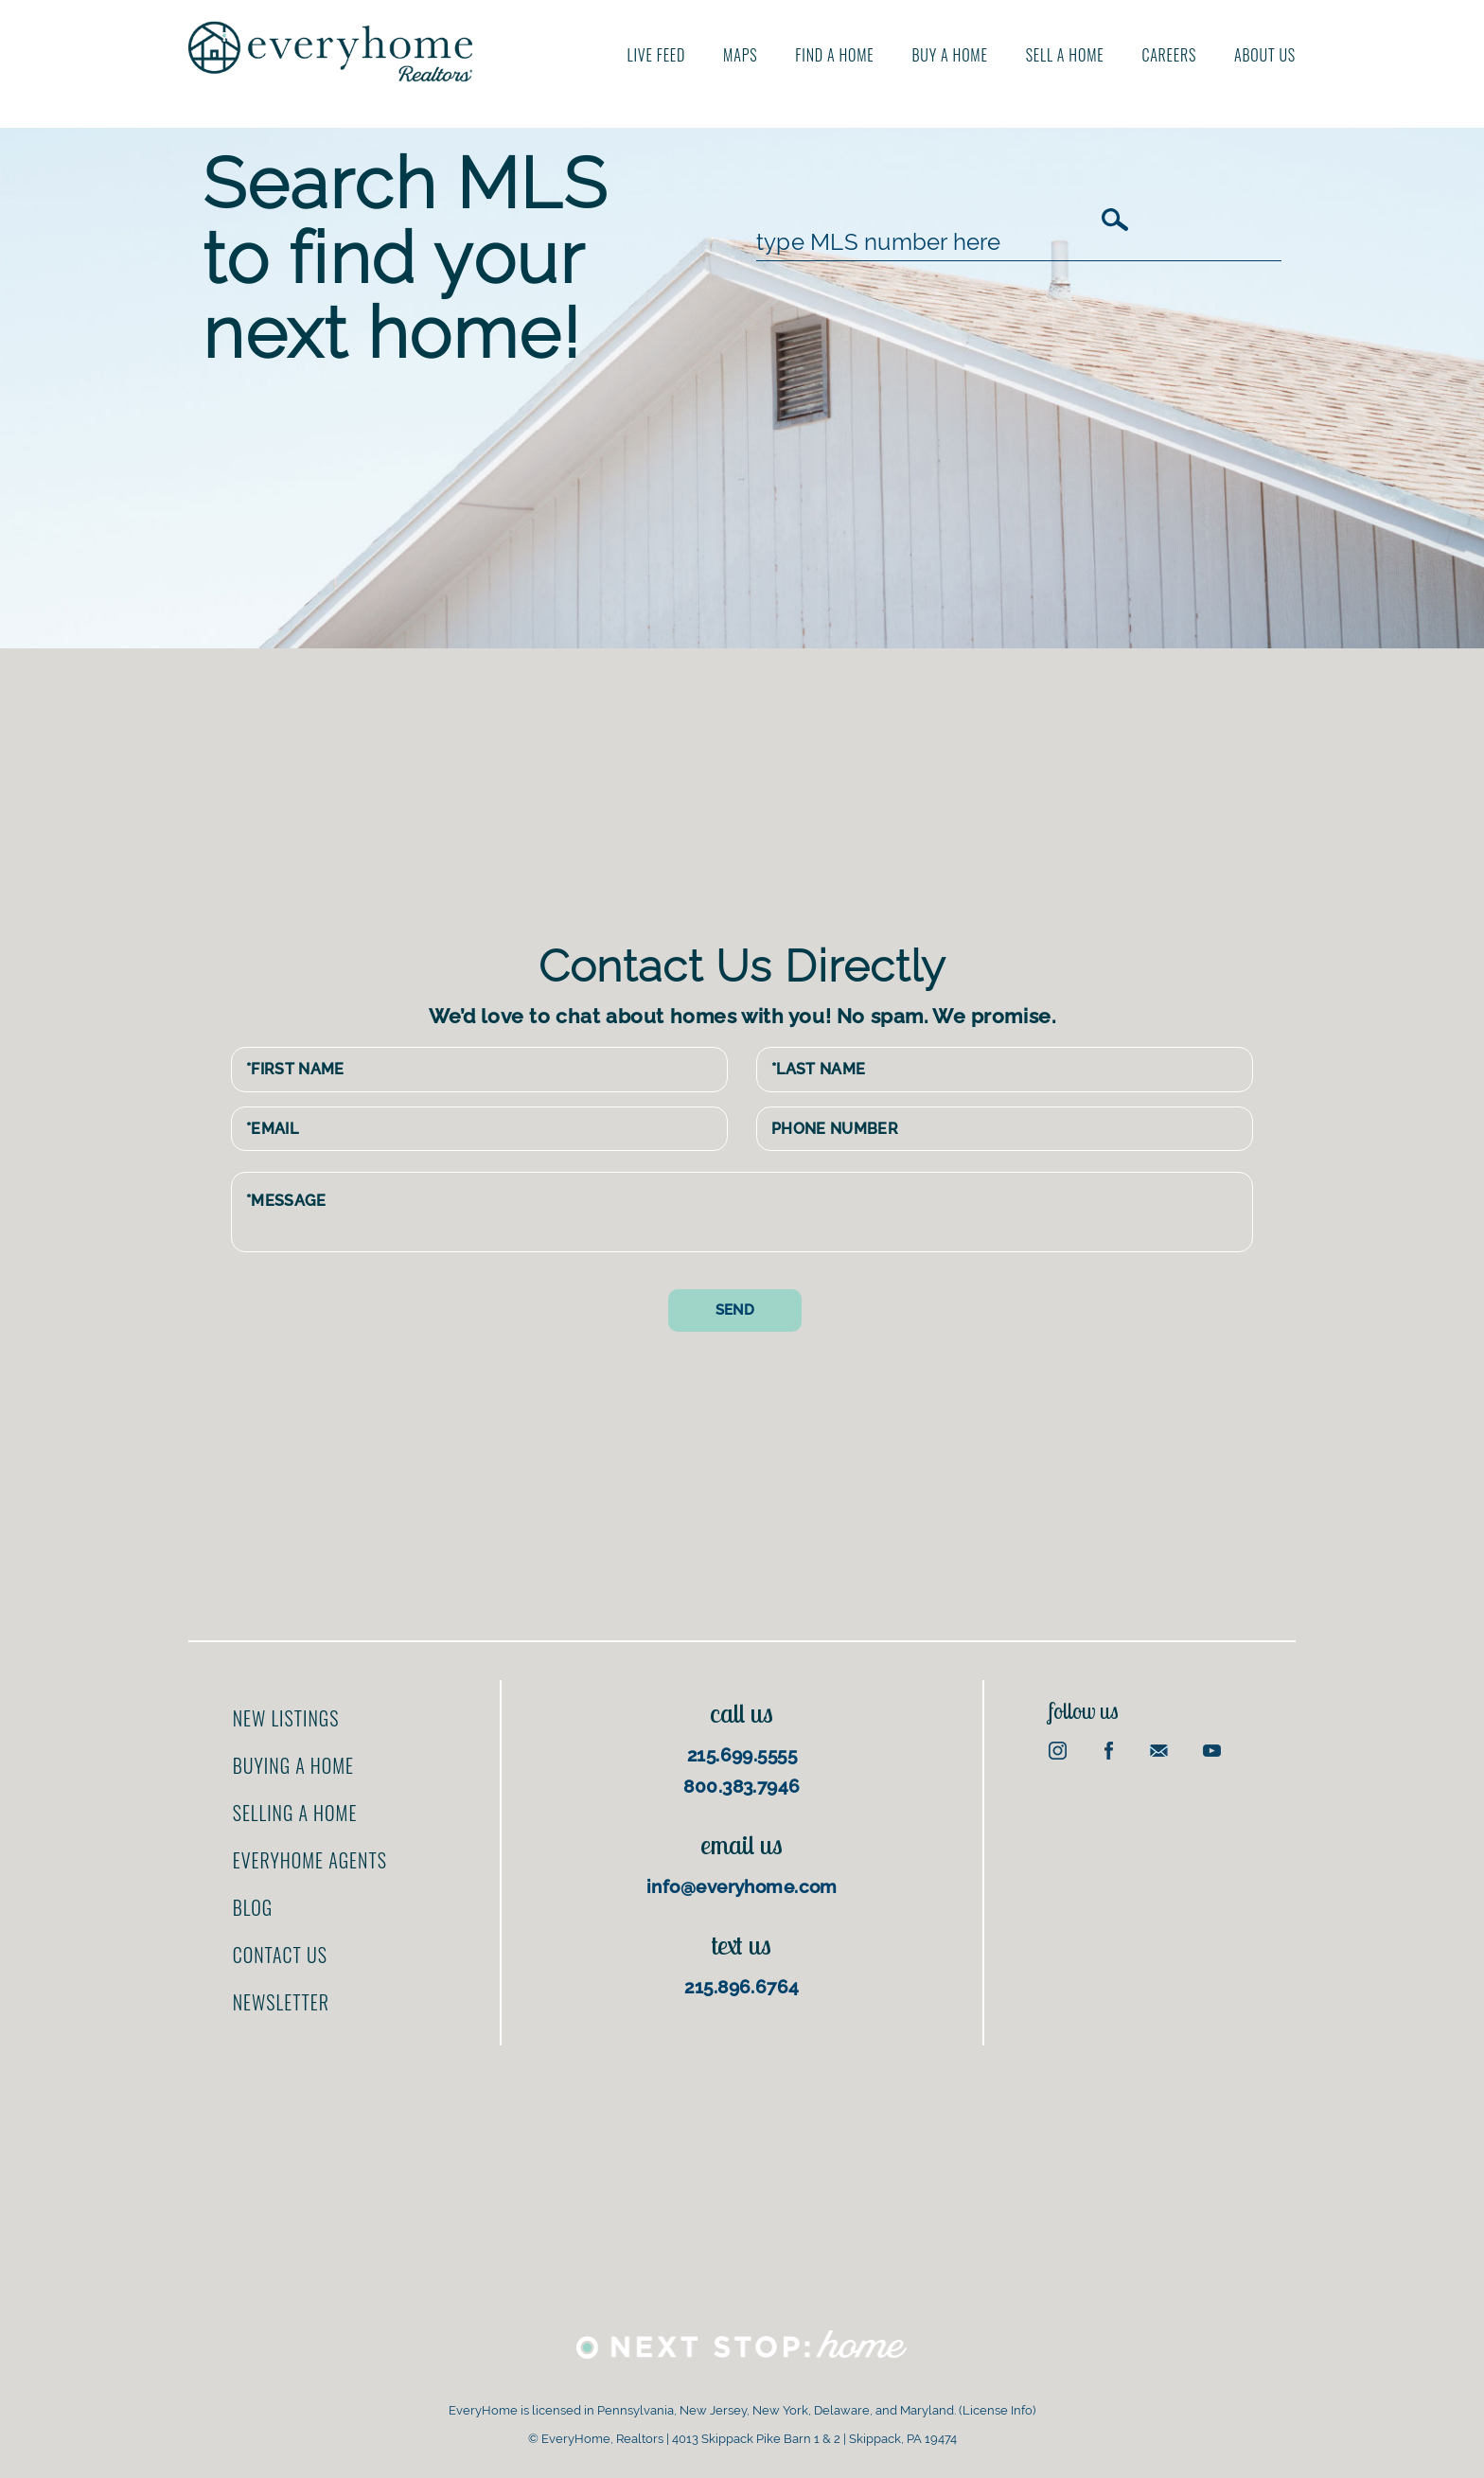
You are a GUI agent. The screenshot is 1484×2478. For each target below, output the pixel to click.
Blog (253, 1907)
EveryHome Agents (310, 1860)
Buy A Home (950, 55)
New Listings (286, 1718)
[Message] (742, 1212)
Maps (740, 55)
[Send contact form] (735, 1310)
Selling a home (295, 1812)
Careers (1168, 55)
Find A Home (834, 55)
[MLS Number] (926, 242)
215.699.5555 (742, 1754)
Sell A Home (1065, 55)
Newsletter (281, 2002)
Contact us (280, 1954)
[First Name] (479, 1069)
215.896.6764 (741, 1986)
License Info (998, 2410)
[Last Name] (1004, 1069)
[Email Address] (479, 1129)
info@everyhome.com (742, 1886)
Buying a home (293, 1765)
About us (1265, 55)
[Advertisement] (756, 790)
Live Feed (656, 55)
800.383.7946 (741, 1786)
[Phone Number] (1004, 1129)
